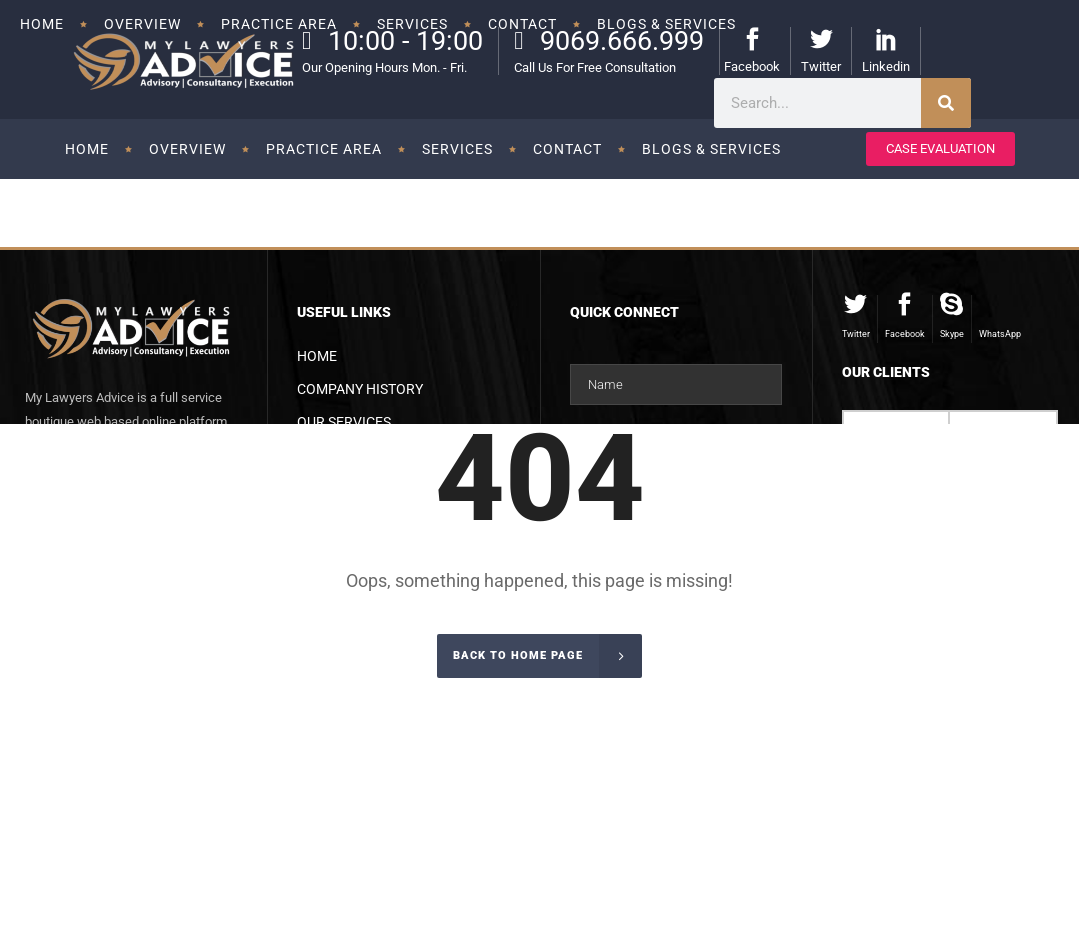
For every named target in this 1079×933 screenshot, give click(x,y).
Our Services (344, 422)
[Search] (946, 103)
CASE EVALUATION (940, 148)
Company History (360, 389)
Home (317, 356)
